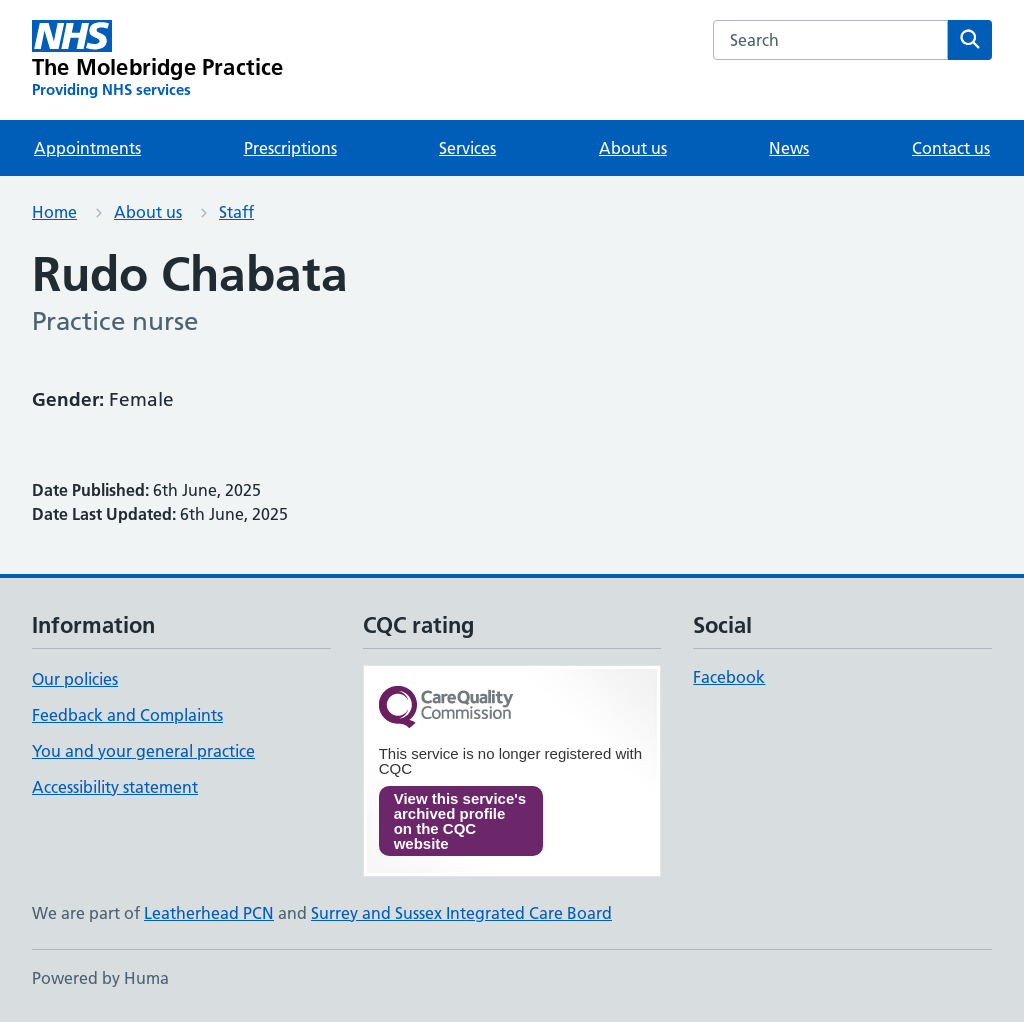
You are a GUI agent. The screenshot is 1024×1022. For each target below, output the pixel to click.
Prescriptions (290, 148)
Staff (236, 212)
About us (633, 148)
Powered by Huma (100, 978)
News (789, 148)
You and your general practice (143, 751)
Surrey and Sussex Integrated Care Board (461, 913)
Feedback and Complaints (127, 715)
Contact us (951, 148)
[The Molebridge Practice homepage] (158, 60)
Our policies (75, 679)
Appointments (87, 148)
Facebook (729, 677)
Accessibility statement (115, 787)
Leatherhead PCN (209, 913)
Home (54, 212)
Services (467, 148)
